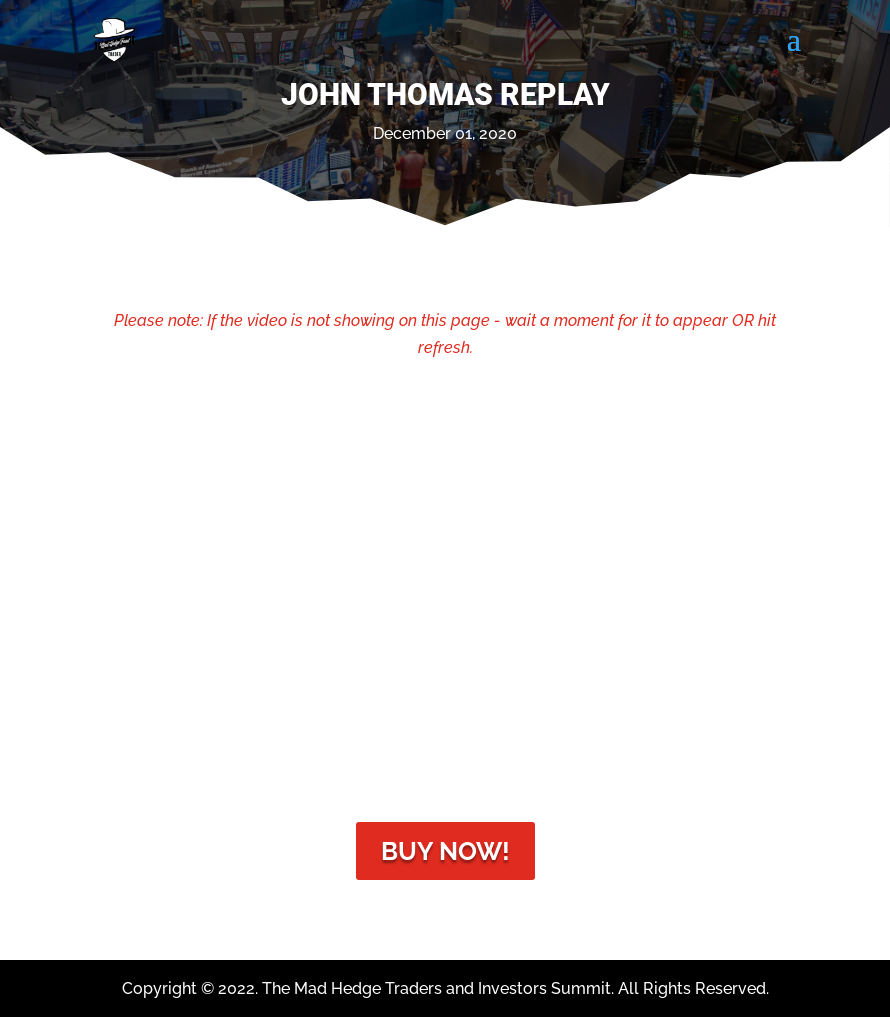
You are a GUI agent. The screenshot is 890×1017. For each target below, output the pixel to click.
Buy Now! (445, 851)
